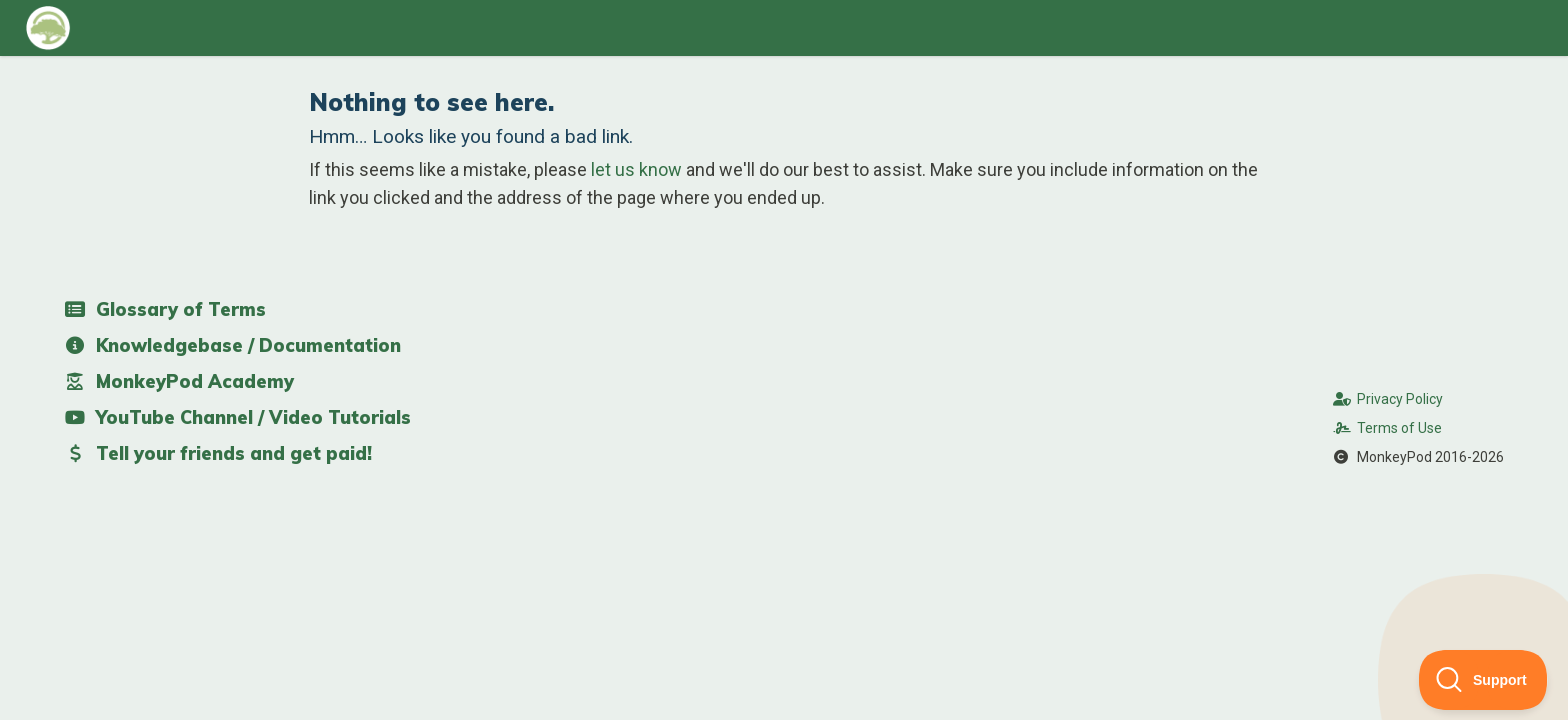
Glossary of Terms (165, 309)
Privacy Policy (1388, 399)
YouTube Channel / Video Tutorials (237, 417)
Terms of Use (1388, 428)
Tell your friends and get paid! (218, 453)
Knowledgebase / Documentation (232, 345)
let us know (636, 169)
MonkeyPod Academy (179, 381)
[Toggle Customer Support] (1483, 680)
